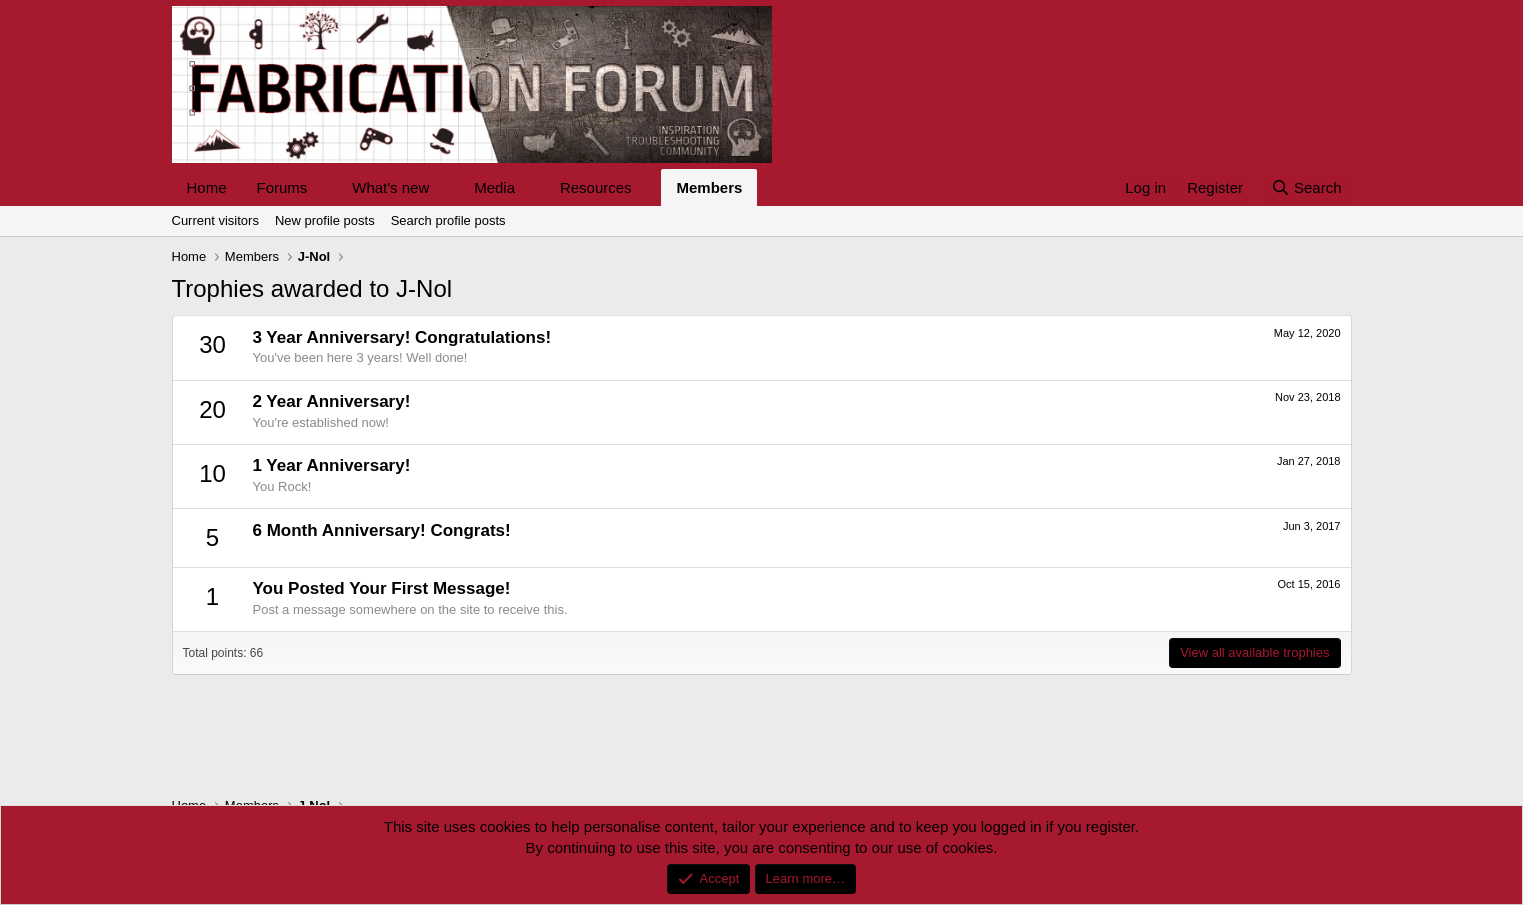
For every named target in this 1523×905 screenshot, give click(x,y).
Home (207, 187)
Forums (282, 187)
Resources (596, 187)
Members (709, 187)
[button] (323, 187)
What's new (390, 187)
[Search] (1306, 187)
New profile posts (325, 220)
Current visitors (215, 220)
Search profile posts (448, 220)
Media (494, 187)
